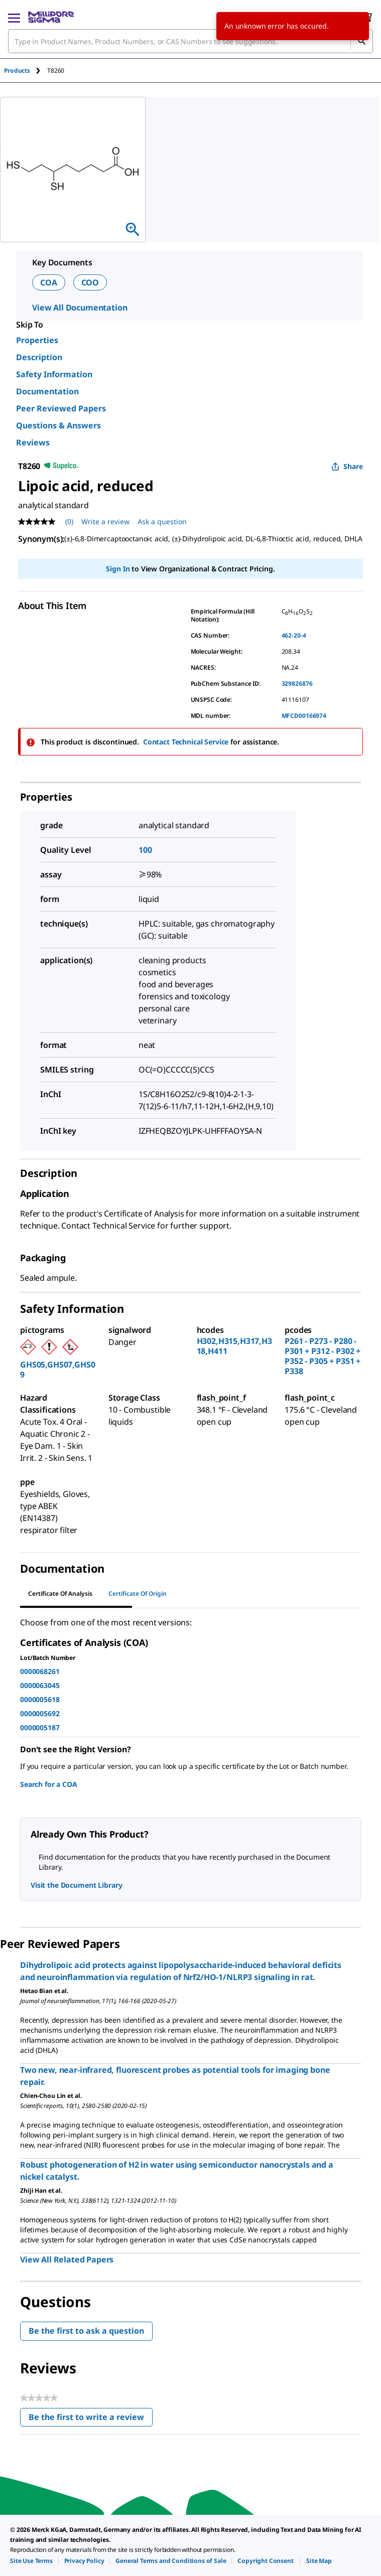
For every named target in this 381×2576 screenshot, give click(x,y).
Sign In (118, 568)
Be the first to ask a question (86, 2330)
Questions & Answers (58, 425)
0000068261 (39, 1671)
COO (90, 282)
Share (347, 466)
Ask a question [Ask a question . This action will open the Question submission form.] (162, 521)
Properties (37, 340)
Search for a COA (48, 1784)
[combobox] (190, 41)
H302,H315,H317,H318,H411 (234, 1345)
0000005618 (39, 1699)
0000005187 (39, 1727)
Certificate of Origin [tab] (137, 1593)
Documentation (47, 391)
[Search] (361, 41)
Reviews (33, 442)
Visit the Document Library (76, 1885)
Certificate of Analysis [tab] (60, 1593)
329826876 (297, 683)
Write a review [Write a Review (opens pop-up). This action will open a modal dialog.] (105, 521)
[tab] (25, 70)
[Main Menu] (14, 17)
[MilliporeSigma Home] (51, 17)
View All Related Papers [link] (66, 2259)
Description (39, 357)
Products (17, 70)
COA (48, 282)
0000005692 (39, 1713)
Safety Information (54, 374)
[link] (31, 2560)
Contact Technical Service (186, 741)
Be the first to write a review (91, 2419)
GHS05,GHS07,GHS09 (57, 1369)
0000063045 (39, 1685)
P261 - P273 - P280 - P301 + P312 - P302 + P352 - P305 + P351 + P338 (322, 1356)
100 (145, 849)
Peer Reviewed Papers (61, 408)
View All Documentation (79, 307)
